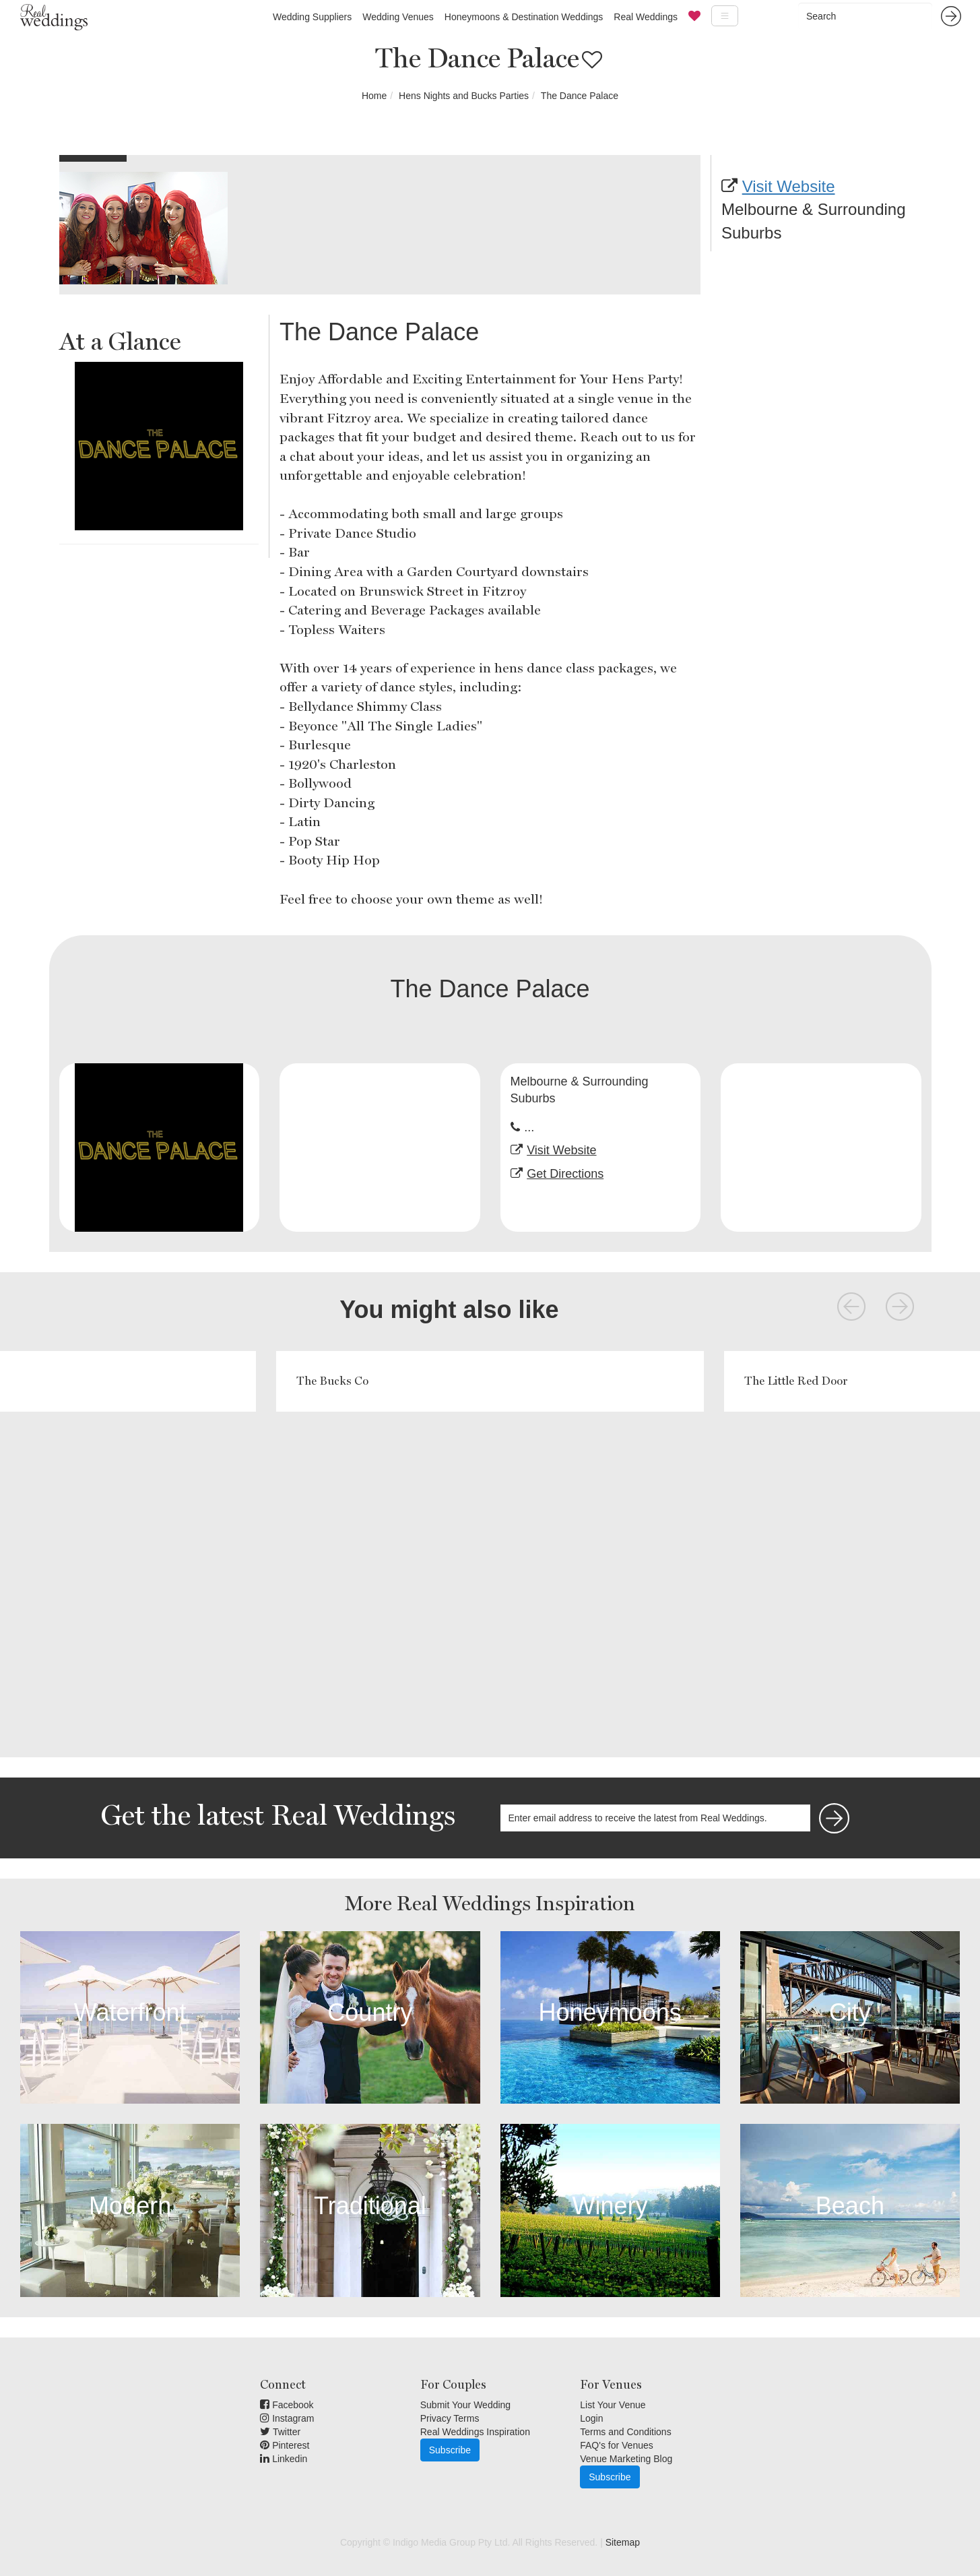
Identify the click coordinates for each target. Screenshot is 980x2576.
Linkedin (283, 2458)
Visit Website (788, 186)
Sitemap (623, 2542)
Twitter (280, 2431)
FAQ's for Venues (616, 2445)
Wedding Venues (398, 16)
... (529, 1127)
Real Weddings (646, 16)
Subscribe (450, 2450)
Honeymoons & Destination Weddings (524, 16)
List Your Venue (612, 2404)
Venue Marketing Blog (626, 2458)
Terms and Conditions (625, 2431)
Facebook (286, 2404)
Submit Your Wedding (465, 2404)
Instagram (287, 2418)
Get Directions (565, 1174)
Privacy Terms (450, 2418)
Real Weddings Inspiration (475, 2431)
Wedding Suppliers (312, 16)
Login (591, 2418)
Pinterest (284, 2445)
